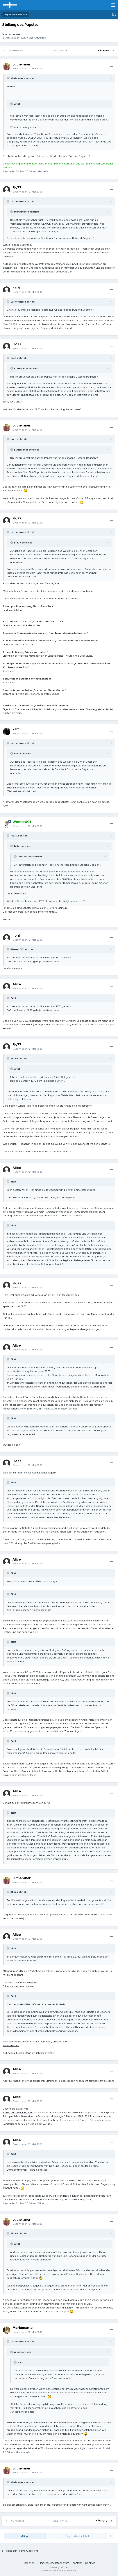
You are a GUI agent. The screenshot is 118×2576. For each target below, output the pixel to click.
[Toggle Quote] (8, 78)
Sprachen (30, 2562)
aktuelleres (39, 2080)
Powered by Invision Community (59, 2570)
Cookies (90, 2562)
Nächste (103, 50)
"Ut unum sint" (11, 1986)
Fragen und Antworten (33, 37)
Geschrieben (27, 68)
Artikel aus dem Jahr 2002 (18, 2112)
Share (25, 2536)
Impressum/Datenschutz (54, 2562)
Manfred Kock (11, 2045)
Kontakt (77, 2562)
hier (41, 1215)
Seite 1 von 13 (60, 50)
